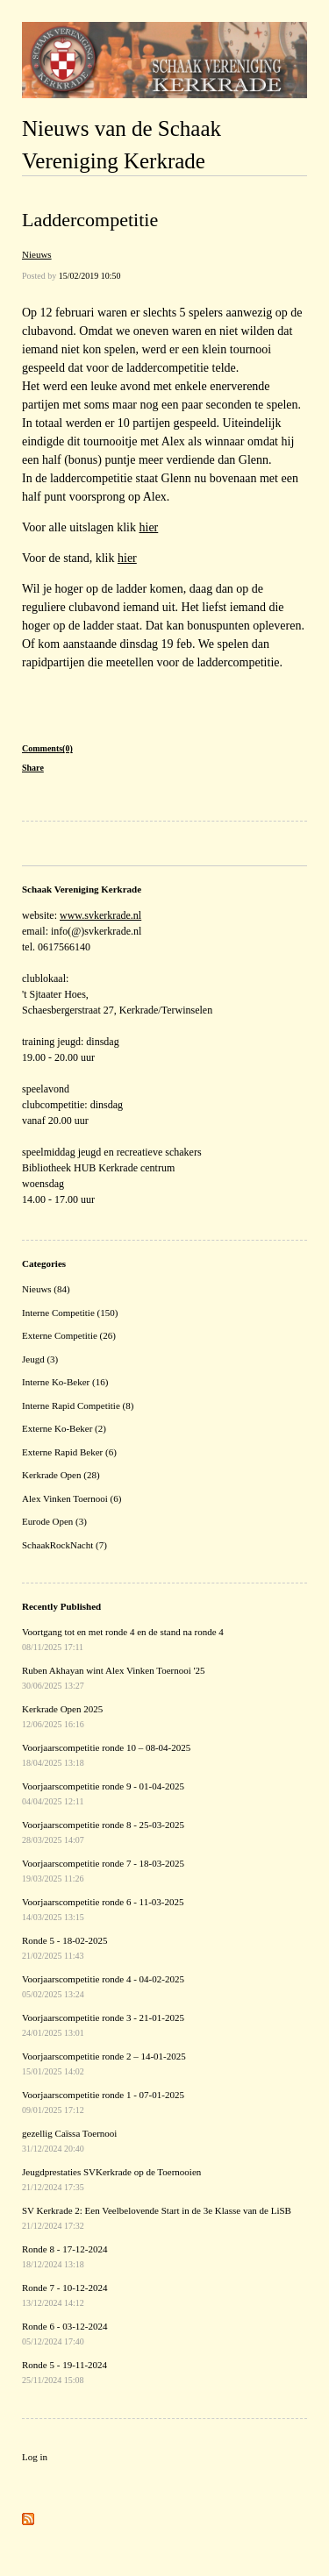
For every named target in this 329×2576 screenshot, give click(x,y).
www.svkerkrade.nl (100, 915)
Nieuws (37, 254)
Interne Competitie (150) (70, 1312)
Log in (34, 2456)
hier (149, 527)
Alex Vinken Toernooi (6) (71, 1498)
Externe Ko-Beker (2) (64, 1428)
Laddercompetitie (90, 220)
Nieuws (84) (46, 1289)
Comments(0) (47, 748)
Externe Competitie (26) (69, 1335)
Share (33, 767)
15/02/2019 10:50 (90, 276)
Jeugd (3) (40, 1359)
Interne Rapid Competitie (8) (77, 1405)
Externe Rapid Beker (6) (69, 1452)
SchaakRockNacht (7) (64, 1545)
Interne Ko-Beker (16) (65, 1382)
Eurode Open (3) (54, 1521)
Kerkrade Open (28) (61, 1474)
